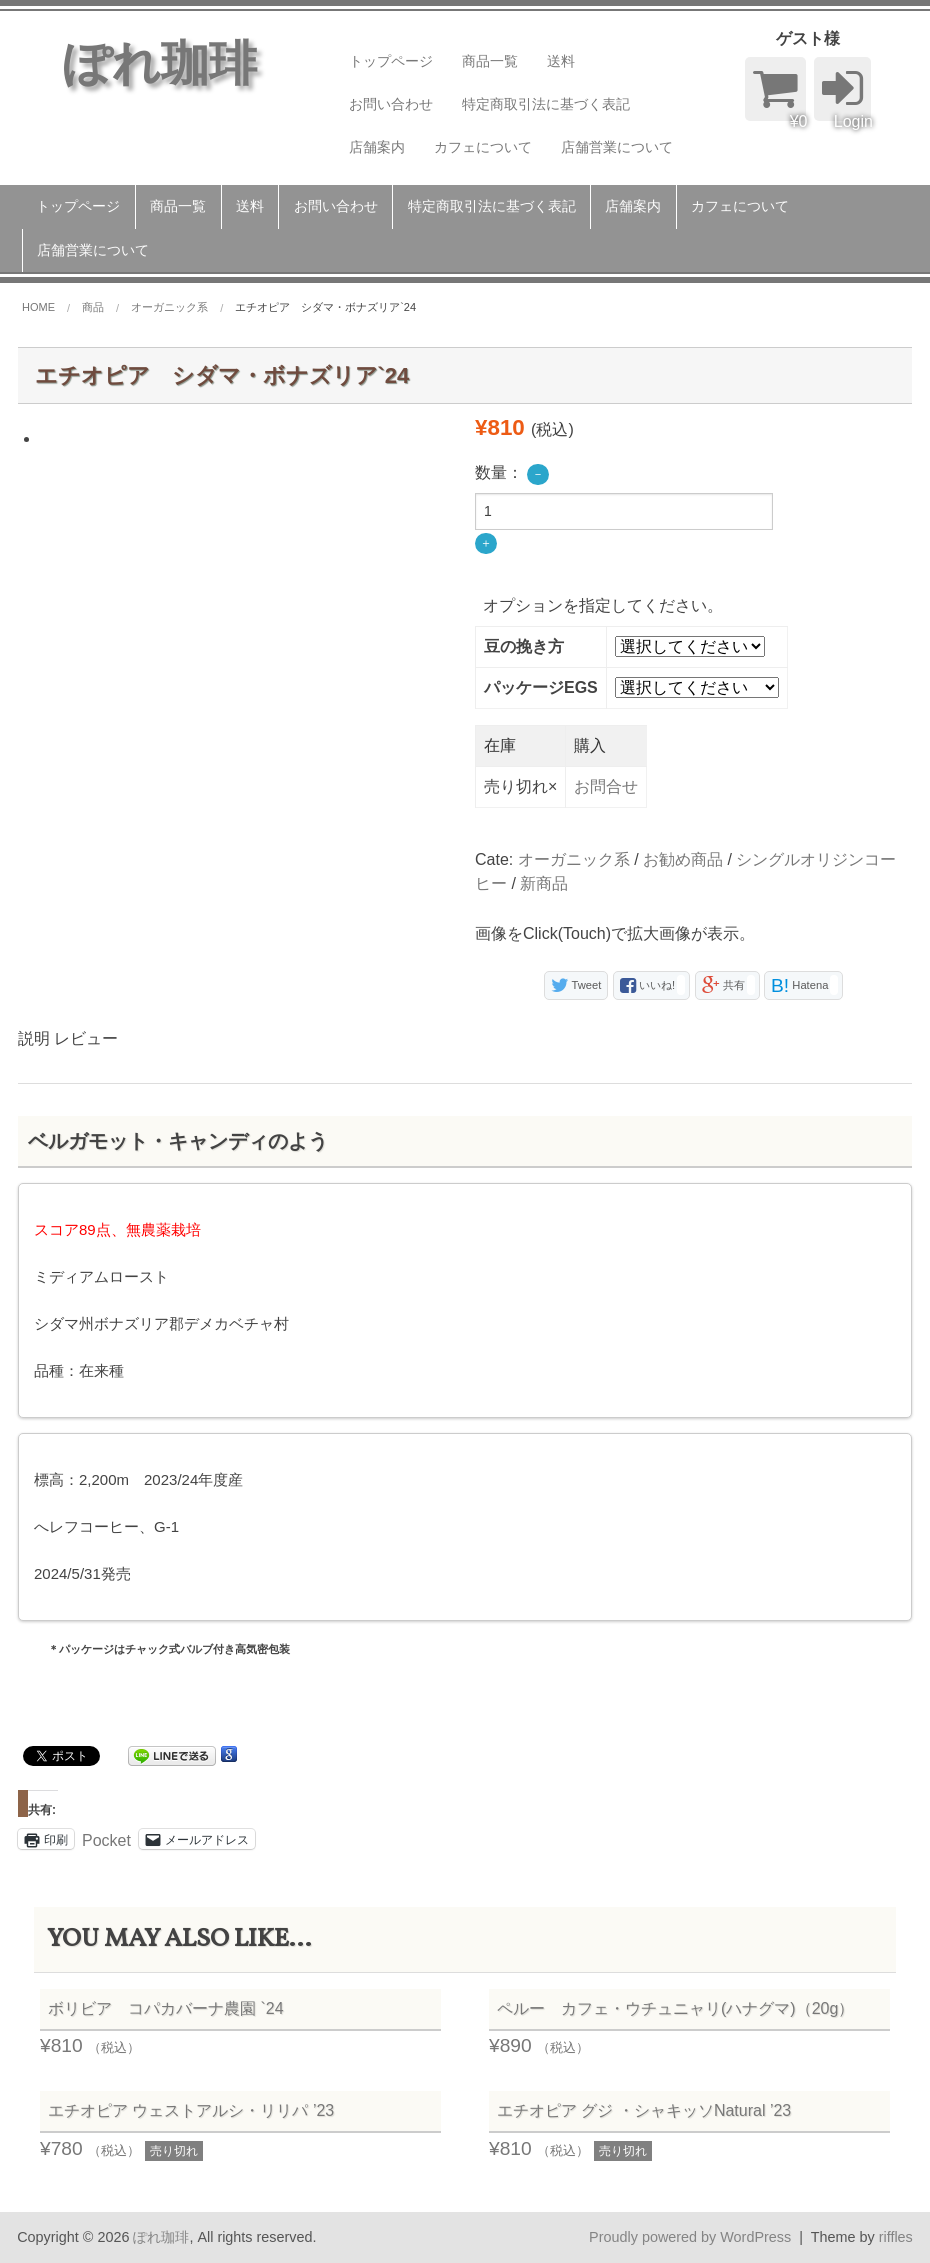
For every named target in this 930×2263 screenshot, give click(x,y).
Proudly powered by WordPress (690, 2237)
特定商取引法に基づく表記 (546, 104)
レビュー (86, 1038)
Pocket (106, 1840)
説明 (34, 1038)
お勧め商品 (683, 859)
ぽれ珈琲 (161, 2237)
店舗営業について (617, 147)
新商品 (544, 883)
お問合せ (606, 786)
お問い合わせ (391, 104)
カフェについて (483, 147)
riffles (896, 2237)
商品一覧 (490, 61)
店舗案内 (377, 147)
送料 (561, 61)
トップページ (391, 61)
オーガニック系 (574, 859)
